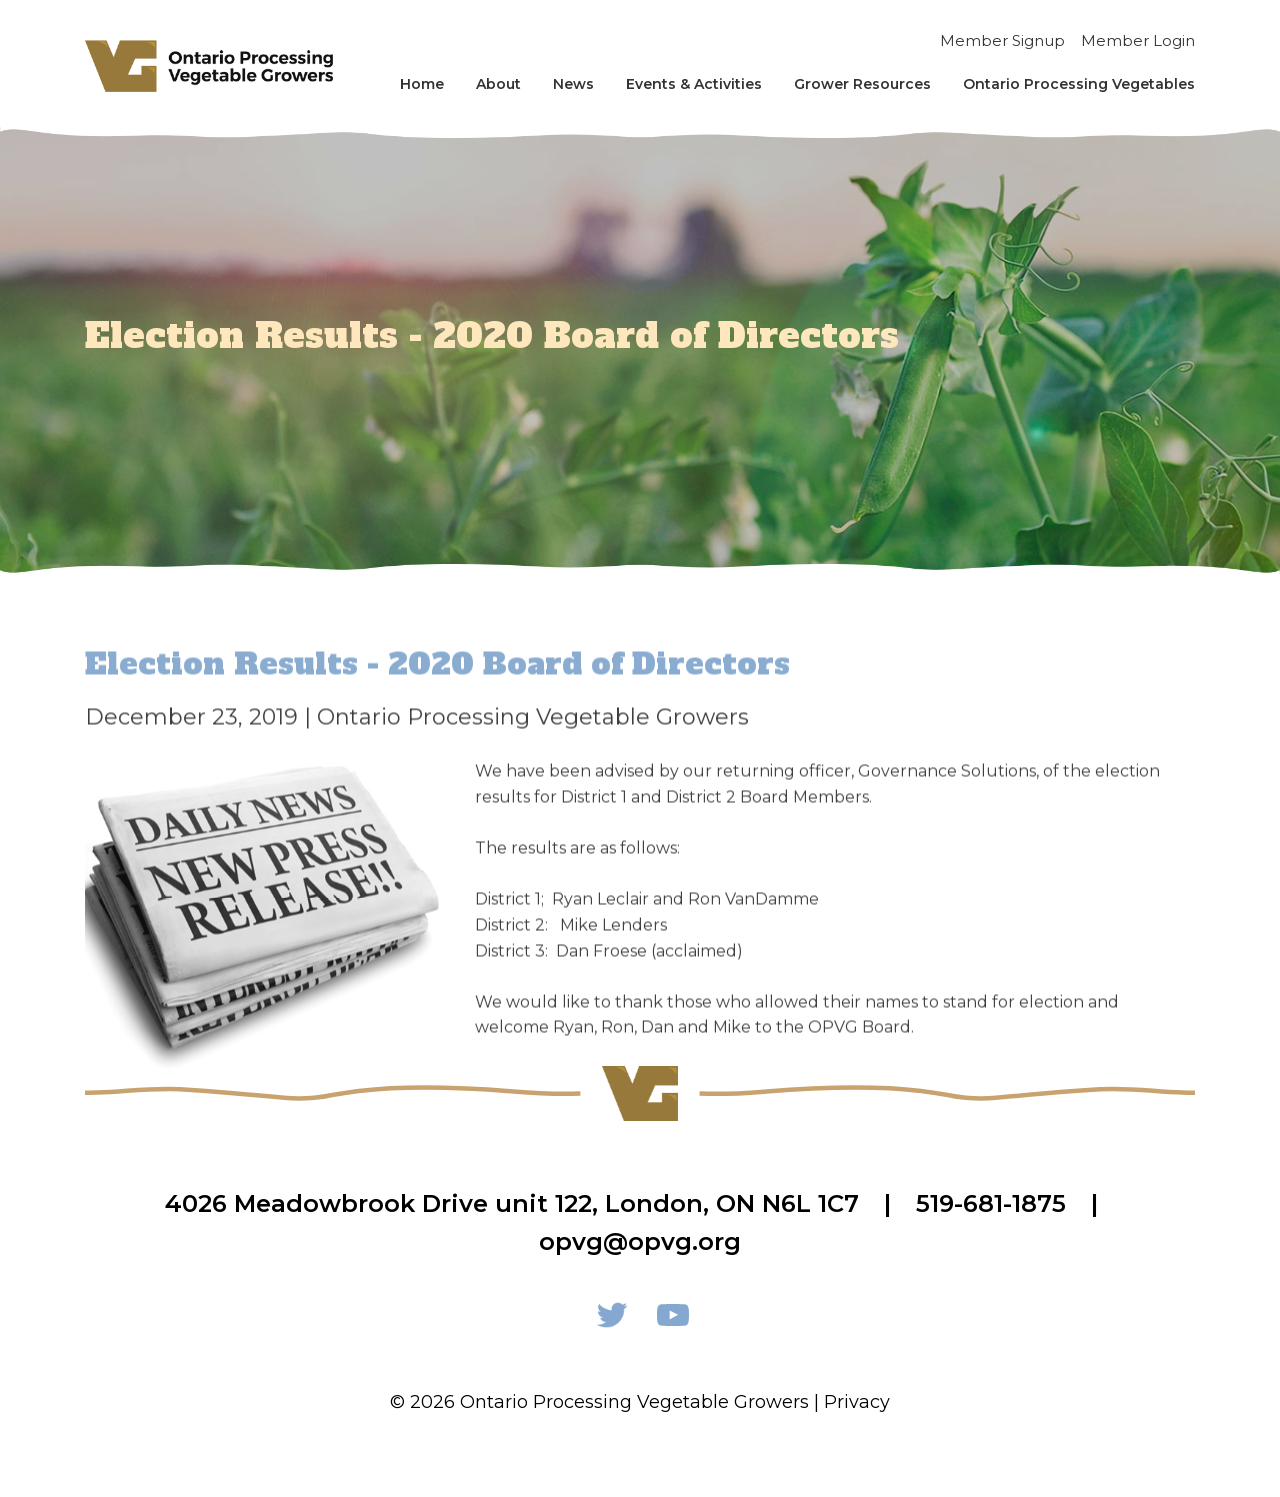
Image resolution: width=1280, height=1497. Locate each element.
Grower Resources (862, 84)
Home (422, 84)
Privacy (857, 1402)
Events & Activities (694, 84)
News (573, 84)
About (498, 84)
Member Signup (1002, 40)
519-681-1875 (991, 1203)
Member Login (1138, 40)
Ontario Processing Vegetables (1079, 84)
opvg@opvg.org (640, 1241)
